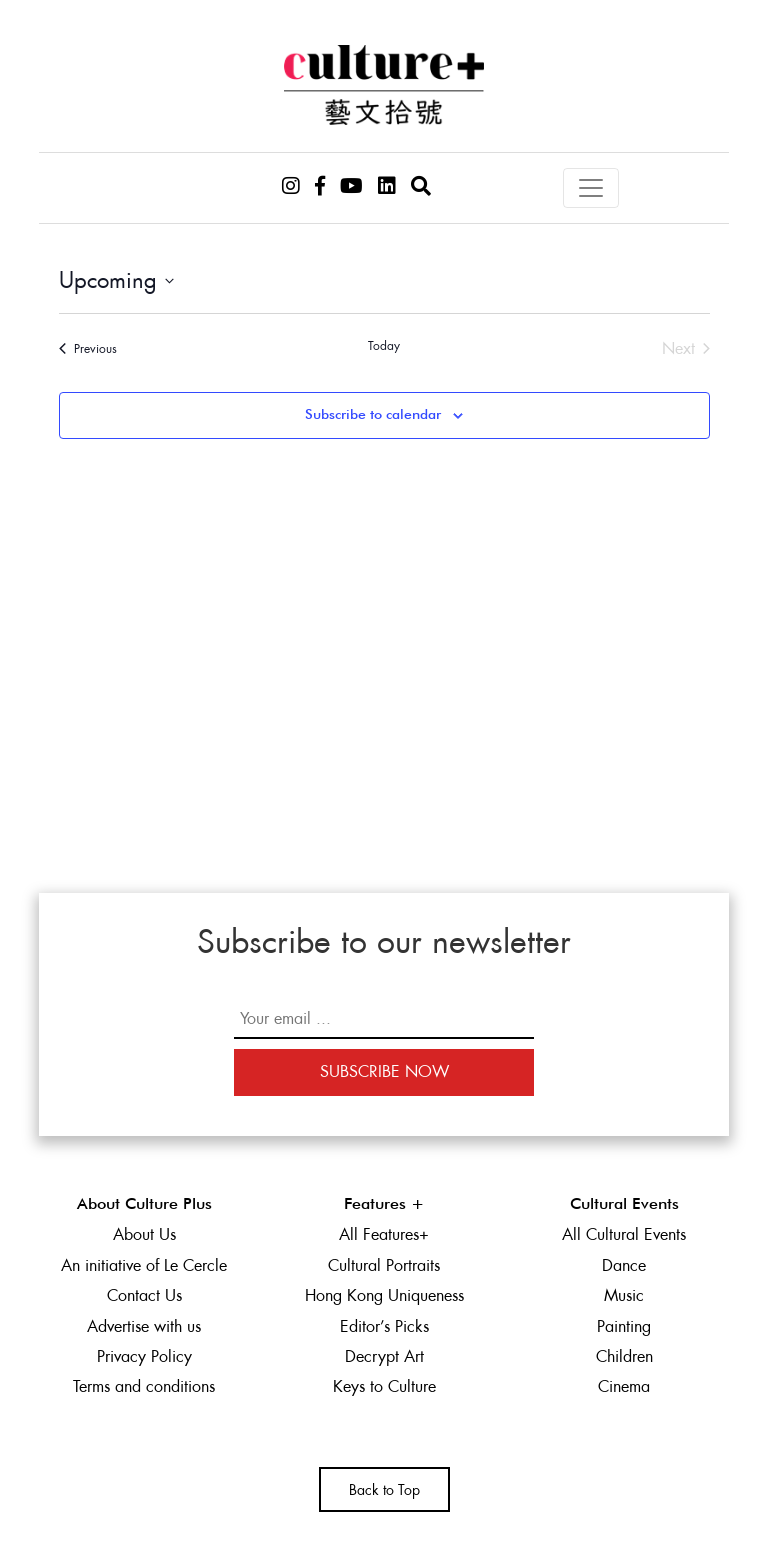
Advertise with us (144, 1326)
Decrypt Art (384, 1356)
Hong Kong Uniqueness (384, 1295)
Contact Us (144, 1295)
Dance (624, 1265)
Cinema (624, 1386)
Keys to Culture (384, 1386)
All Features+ (384, 1234)
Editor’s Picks (384, 1326)
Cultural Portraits (384, 1265)
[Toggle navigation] (591, 188)
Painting (624, 1326)
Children (624, 1356)
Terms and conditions (144, 1386)
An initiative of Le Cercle (144, 1265)
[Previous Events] (88, 349)
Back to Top (384, 1490)
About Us (144, 1234)
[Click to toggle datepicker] (116, 280)
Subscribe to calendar (373, 415)
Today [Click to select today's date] (384, 346)
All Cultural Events (624, 1234)
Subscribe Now (384, 1071)
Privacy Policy (144, 1356)
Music (624, 1295)
